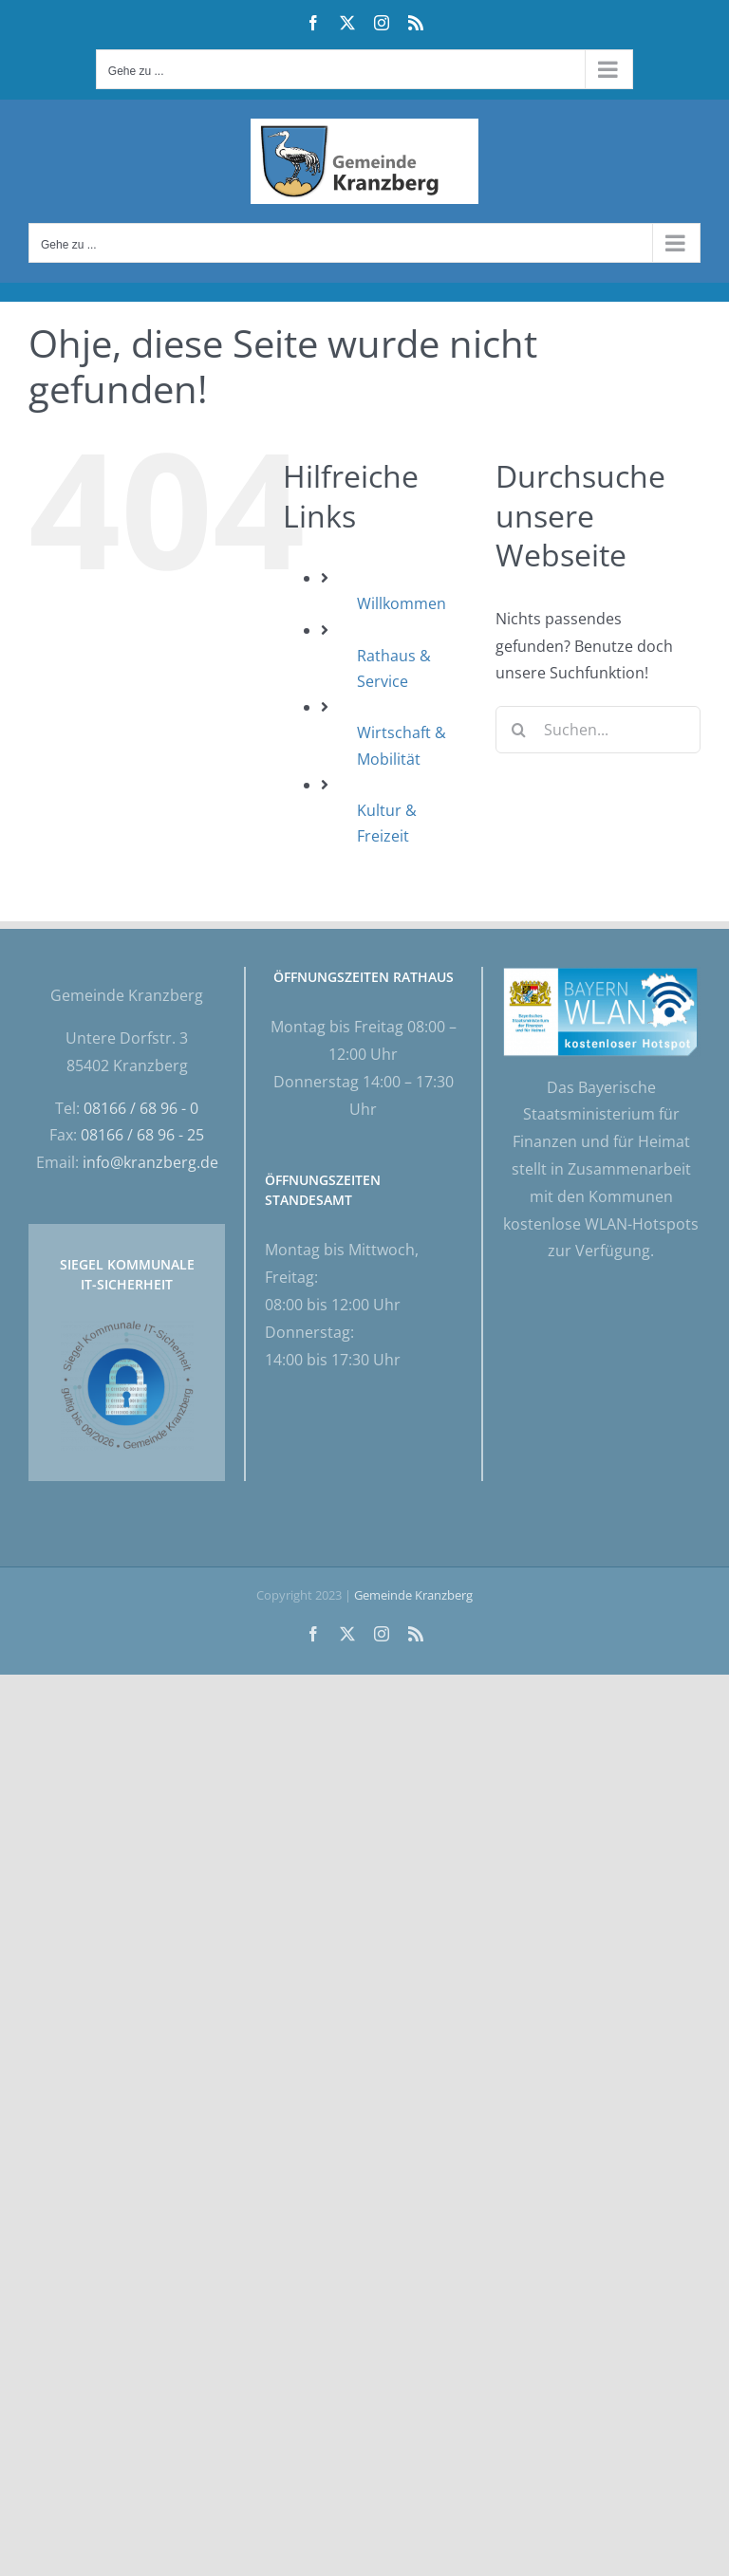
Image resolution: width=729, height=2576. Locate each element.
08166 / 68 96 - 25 (142, 1134)
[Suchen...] (598, 729)
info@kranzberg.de (150, 1162)
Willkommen (401, 603)
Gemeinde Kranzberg (413, 1594)
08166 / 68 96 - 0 (141, 1108)
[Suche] (519, 729)
